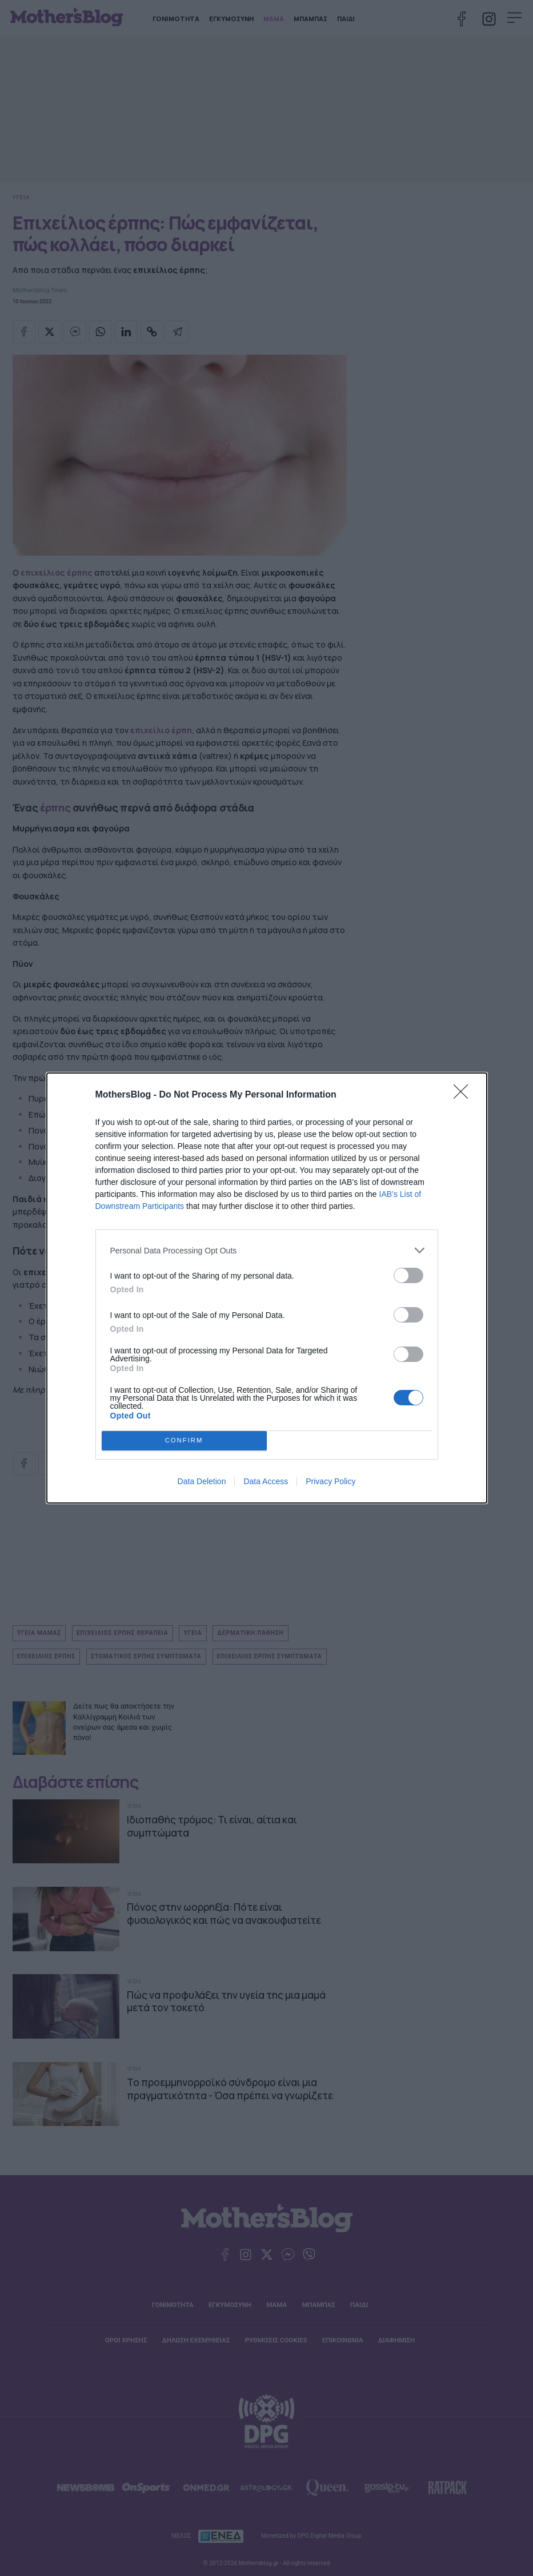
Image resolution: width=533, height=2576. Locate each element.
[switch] (408, 1275)
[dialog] (267, 1288)
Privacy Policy (330, 1481)
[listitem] (266, 1250)
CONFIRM (184, 1441)
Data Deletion (202, 1481)
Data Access (265, 1481)
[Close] (464, 1095)
